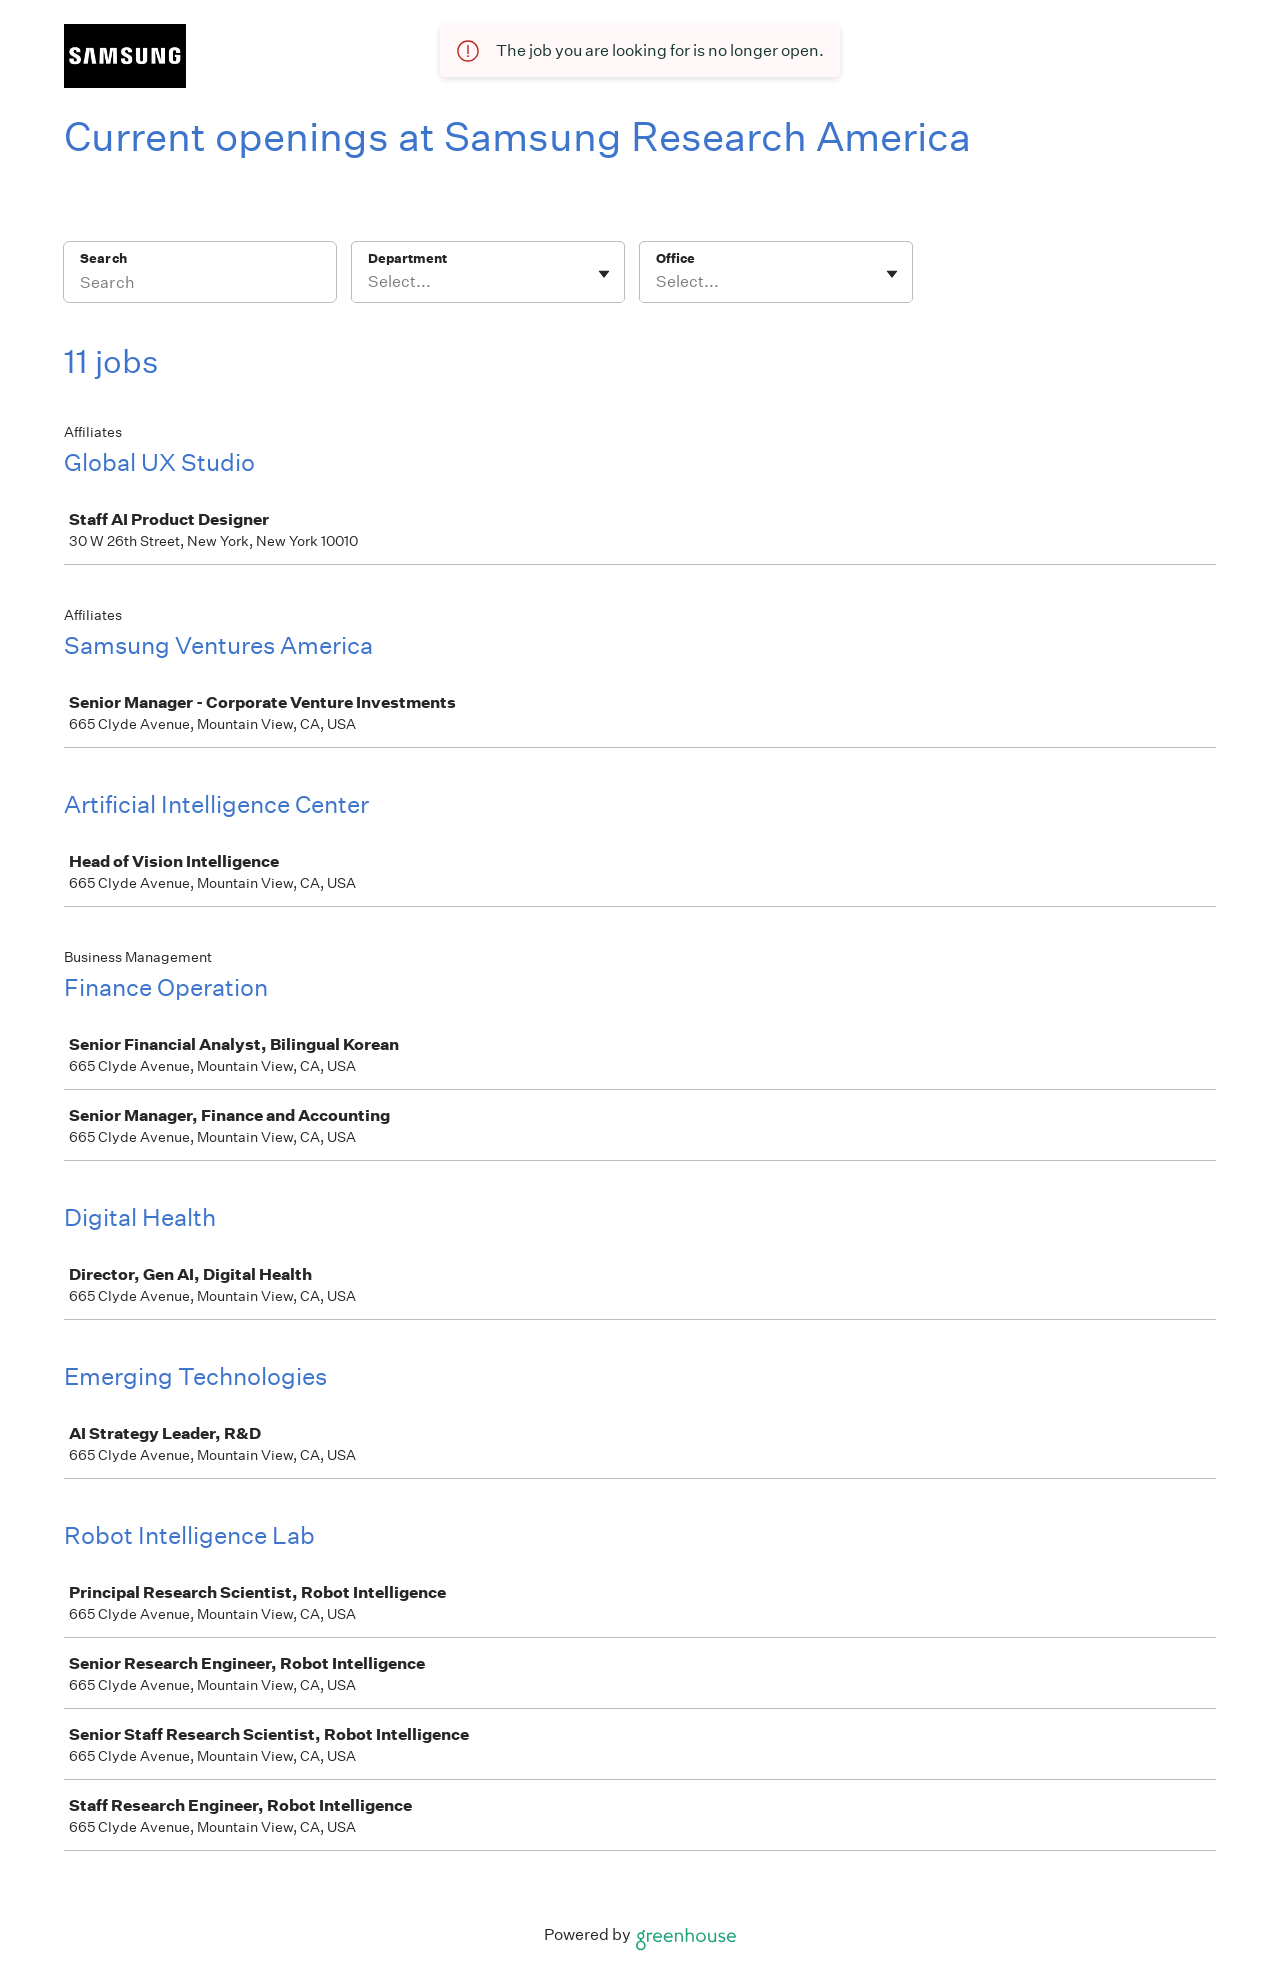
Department (407, 258)
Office (675, 258)
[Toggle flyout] (604, 274)
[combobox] (369, 282)
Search (103, 258)
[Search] (200, 285)
